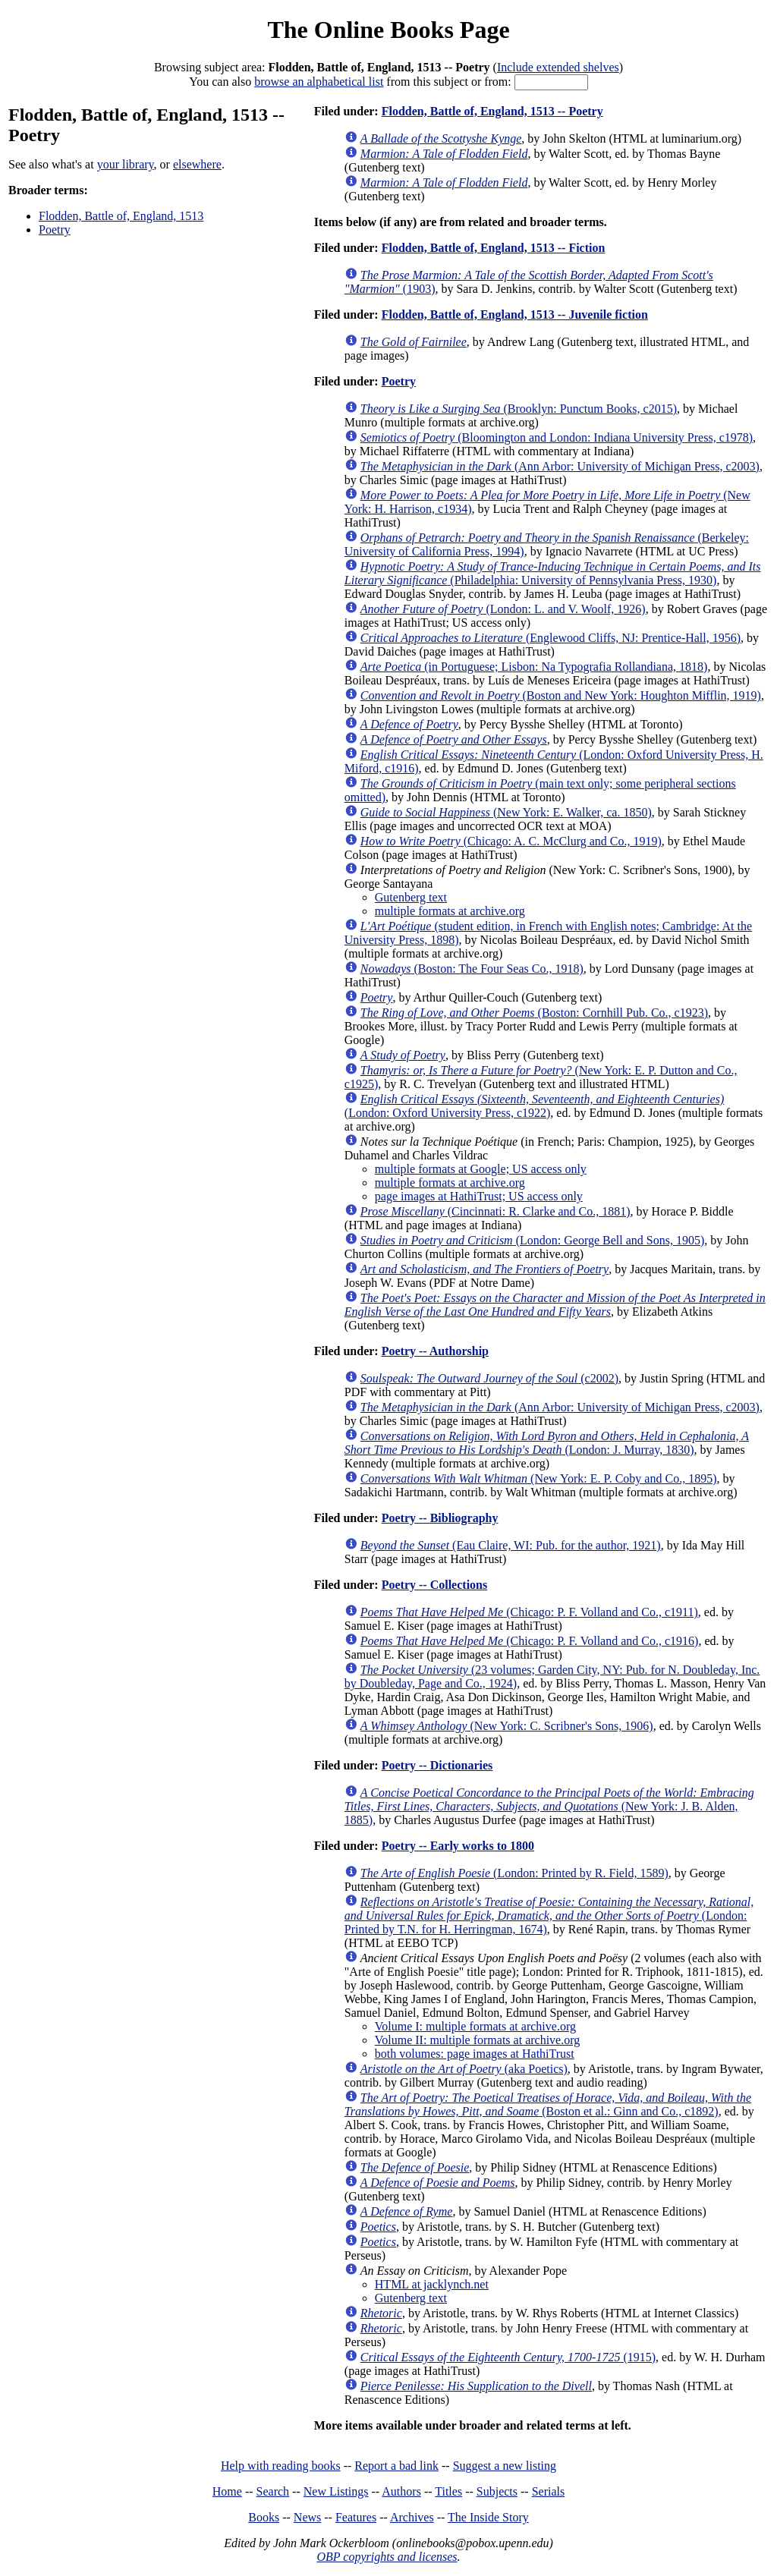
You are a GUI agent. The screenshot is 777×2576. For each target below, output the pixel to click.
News (307, 2517)
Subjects (497, 2491)
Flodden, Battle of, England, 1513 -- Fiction (494, 247)
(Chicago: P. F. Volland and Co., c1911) (529, 1612)
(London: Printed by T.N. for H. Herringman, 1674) (548, 1915)
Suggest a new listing (504, 2465)
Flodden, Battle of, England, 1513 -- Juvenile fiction (515, 314)
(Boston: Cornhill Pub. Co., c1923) (534, 1012)
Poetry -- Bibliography (440, 1517)
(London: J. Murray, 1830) (546, 1443)
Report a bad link (396, 2465)
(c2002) (489, 1378)
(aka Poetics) (464, 2068)
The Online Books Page (388, 29)
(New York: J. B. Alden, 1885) (549, 1806)
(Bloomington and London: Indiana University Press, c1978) (556, 437)
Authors (401, 2491)
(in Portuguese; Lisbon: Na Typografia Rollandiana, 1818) (534, 666)
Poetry (55, 229)
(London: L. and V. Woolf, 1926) (503, 608)
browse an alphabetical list (318, 81)
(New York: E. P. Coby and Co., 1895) (538, 1478)
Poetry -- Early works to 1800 (458, 1845)
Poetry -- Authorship (435, 1351)
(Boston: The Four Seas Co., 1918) (472, 968)
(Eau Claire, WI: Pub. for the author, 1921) (510, 1545)
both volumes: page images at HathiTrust (474, 2053)
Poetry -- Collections (435, 1584)
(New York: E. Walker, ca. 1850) (506, 812)
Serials (548, 2491)
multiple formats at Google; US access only (481, 1168)
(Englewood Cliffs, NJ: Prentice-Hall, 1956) (550, 637)
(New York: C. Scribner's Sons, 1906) (506, 1725)
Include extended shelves (558, 67)
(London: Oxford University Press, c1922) (534, 1106)
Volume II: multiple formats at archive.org (477, 2039)
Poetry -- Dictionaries (437, 1765)
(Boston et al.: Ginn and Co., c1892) (547, 2104)
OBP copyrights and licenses (386, 2556)
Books (263, 2517)
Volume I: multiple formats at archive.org (475, 2026)
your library (125, 164)
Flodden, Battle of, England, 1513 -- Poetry (492, 111)
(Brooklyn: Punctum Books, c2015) (518, 408)
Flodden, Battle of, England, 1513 (121, 215)
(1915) (508, 2357)
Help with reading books (281, 2465)
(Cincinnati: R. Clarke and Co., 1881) (495, 1211)
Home (227, 2491)
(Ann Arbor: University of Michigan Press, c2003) (560, 466)
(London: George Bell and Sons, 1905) (532, 1240)
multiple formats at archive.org (450, 910)
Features (355, 2517)
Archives (412, 2517)
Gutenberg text (411, 897)
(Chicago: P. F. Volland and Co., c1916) (529, 1640)
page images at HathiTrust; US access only (479, 1196)
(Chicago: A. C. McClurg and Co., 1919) (511, 841)
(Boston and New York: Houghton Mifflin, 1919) (560, 695)
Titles (448, 2491)
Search (273, 2491)
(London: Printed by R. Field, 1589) (514, 1873)
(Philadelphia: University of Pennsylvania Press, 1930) (552, 573)
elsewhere (197, 164)
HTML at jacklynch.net (432, 2284)
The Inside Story (488, 2517)
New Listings (336, 2491)
